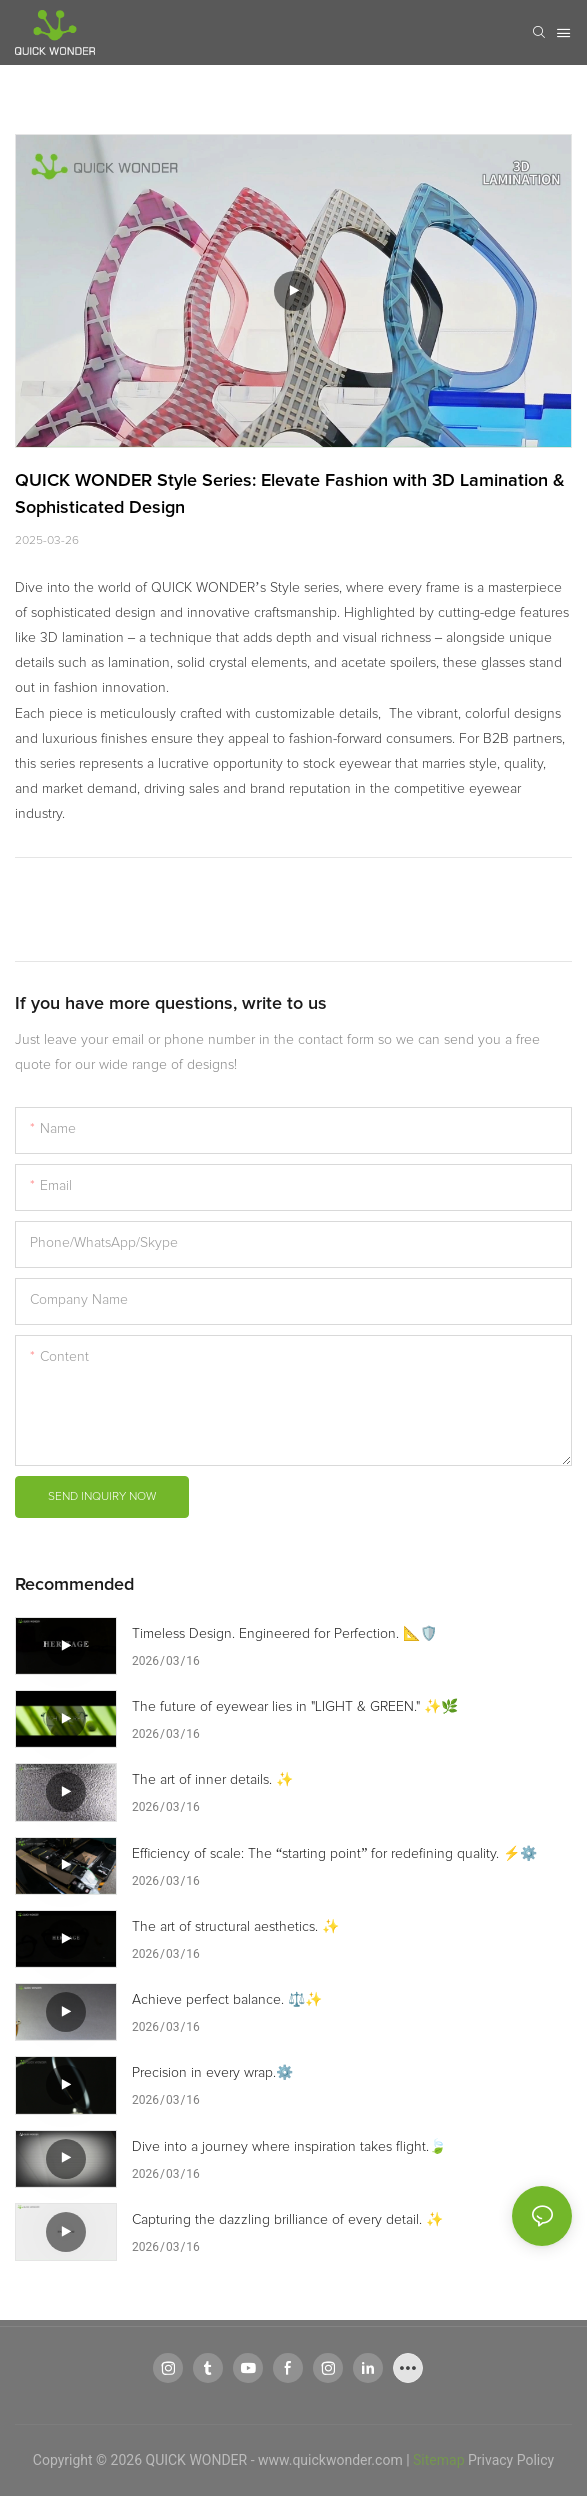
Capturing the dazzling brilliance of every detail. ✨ (287, 2220)
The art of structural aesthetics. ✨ (235, 1927)
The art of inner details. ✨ (212, 1780)
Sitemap (438, 2460)
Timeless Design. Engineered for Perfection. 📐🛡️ (284, 1634)
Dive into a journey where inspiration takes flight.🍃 (289, 2147)
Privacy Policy (511, 2460)
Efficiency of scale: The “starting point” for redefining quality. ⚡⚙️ (334, 1854)
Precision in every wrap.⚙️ (212, 2073)
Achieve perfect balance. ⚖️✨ (227, 2000)
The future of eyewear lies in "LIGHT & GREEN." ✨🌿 (295, 1707)
